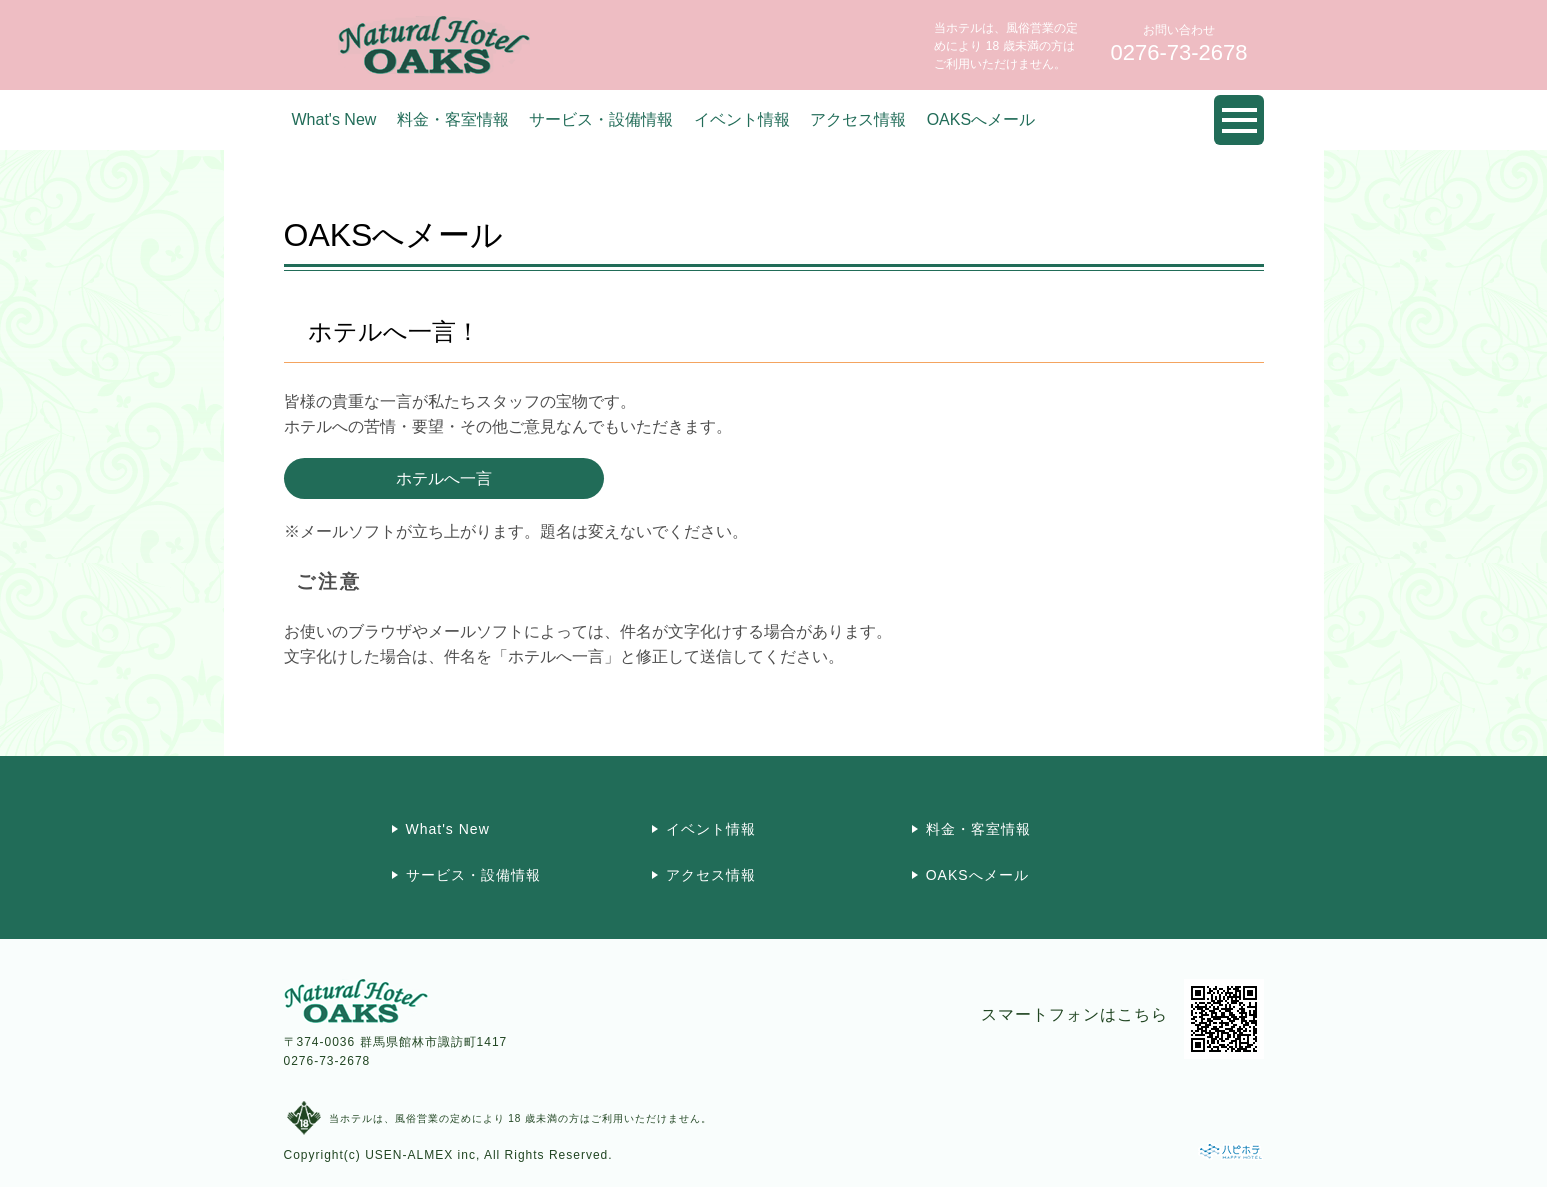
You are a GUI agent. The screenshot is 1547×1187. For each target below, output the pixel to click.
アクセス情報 (858, 119)
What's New (334, 119)
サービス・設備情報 (601, 119)
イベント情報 (742, 119)
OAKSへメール (981, 119)
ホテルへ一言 (444, 478)
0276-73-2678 (327, 1061)
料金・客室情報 (453, 119)
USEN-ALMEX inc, (422, 1155)
